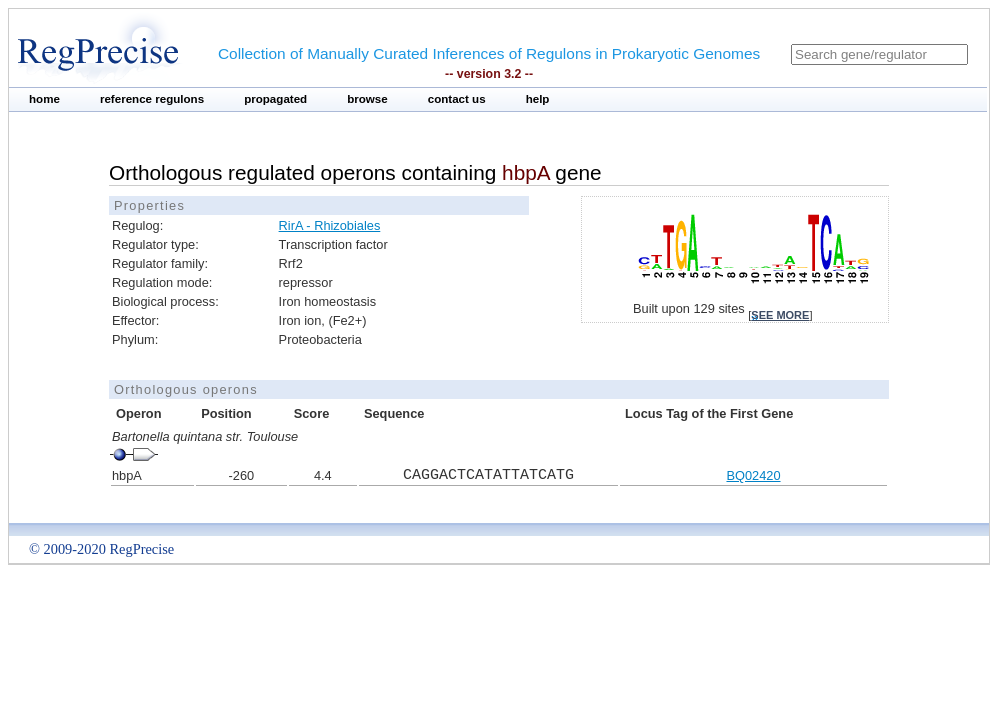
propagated (275, 99)
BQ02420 (753, 475)
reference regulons (152, 99)
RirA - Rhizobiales (330, 225)
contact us (457, 99)
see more (780, 315)
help (538, 99)
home (44, 99)
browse (367, 99)
